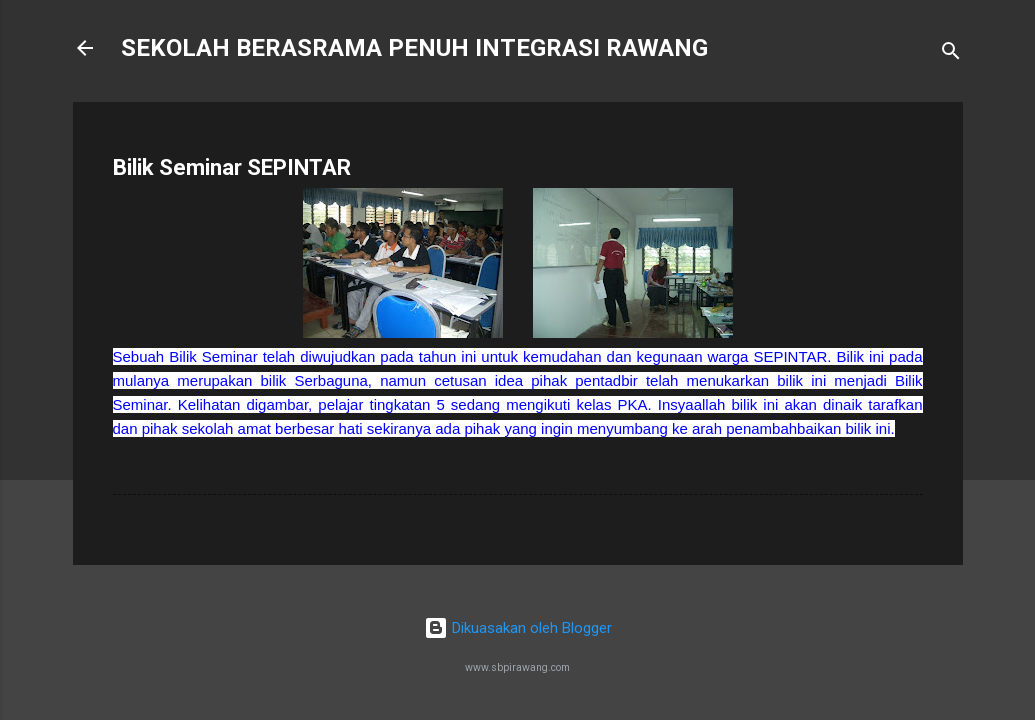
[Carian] (951, 54)
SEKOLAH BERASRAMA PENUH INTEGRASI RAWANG (414, 48)
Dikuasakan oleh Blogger (518, 628)
